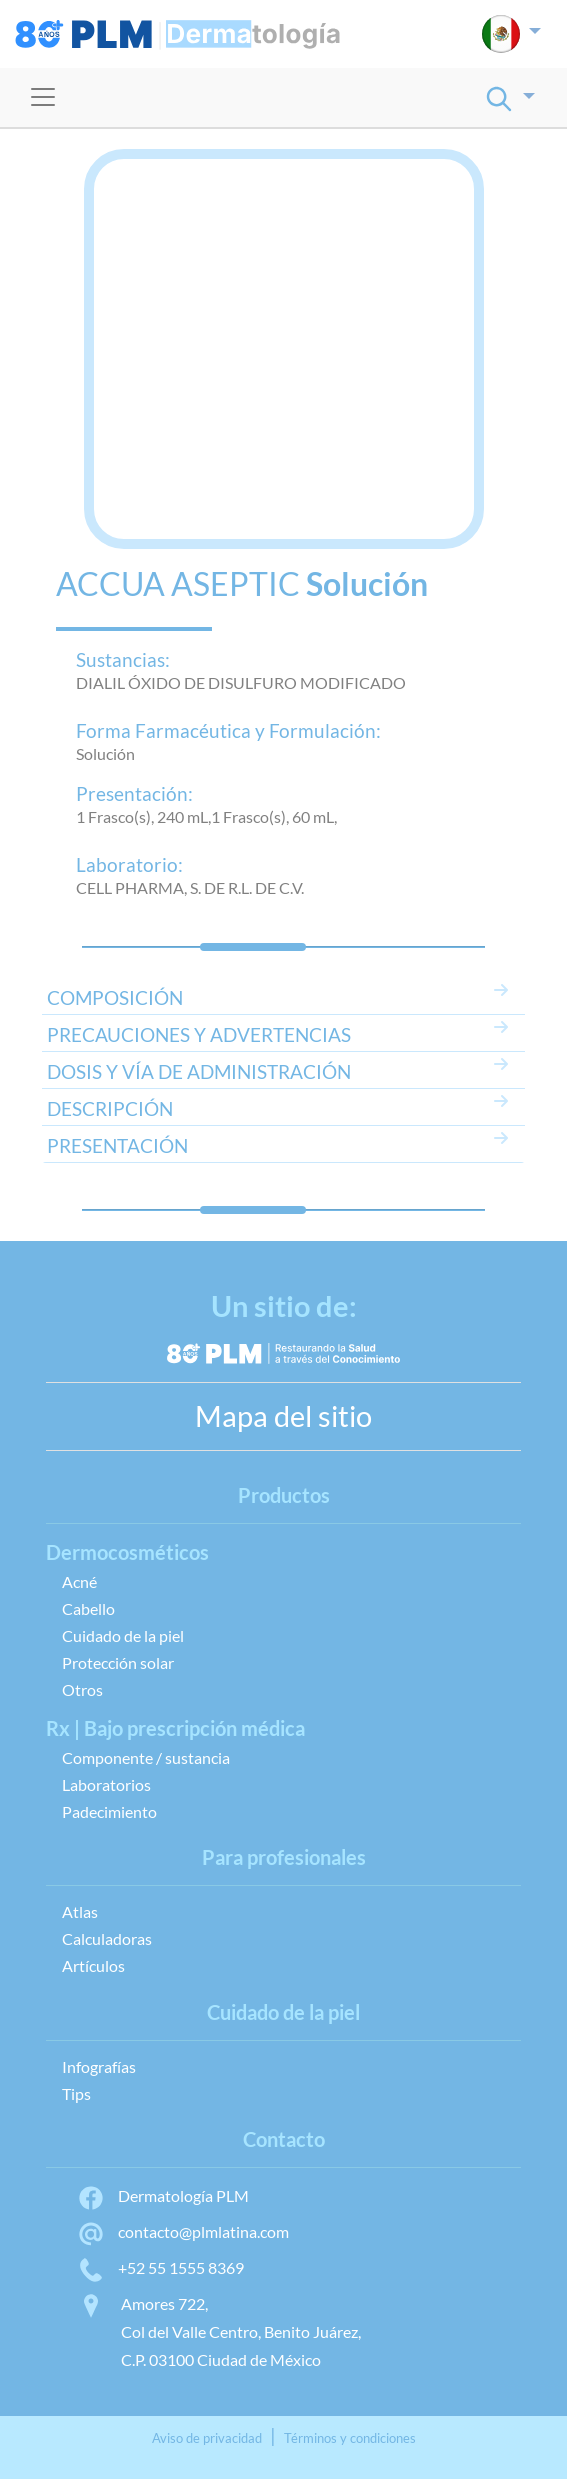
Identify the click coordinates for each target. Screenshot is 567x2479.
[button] (511, 34)
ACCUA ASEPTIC (178, 584)
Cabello (88, 1608)
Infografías (99, 2066)
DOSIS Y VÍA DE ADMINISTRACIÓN (199, 1071)
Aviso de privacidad (207, 2438)
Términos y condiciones (350, 2438)
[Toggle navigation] (43, 97)
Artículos (93, 1965)
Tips (76, 2093)
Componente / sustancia (146, 1757)
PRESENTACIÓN (117, 1145)
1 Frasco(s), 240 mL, (143, 816)
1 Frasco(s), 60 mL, (274, 816)
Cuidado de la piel (123, 1635)
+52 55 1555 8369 (160, 2267)
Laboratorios (106, 1784)
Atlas (80, 1911)
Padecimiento (109, 1811)
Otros (82, 1689)
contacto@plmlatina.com (183, 2231)
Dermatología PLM (163, 2195)
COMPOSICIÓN (115, 997)
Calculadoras (107, 1938)
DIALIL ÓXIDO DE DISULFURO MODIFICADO (241, 682)
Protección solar (118, 1662)
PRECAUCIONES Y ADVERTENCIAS (199, 1034)
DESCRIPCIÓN (110, 1108)
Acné (79, 1581)
